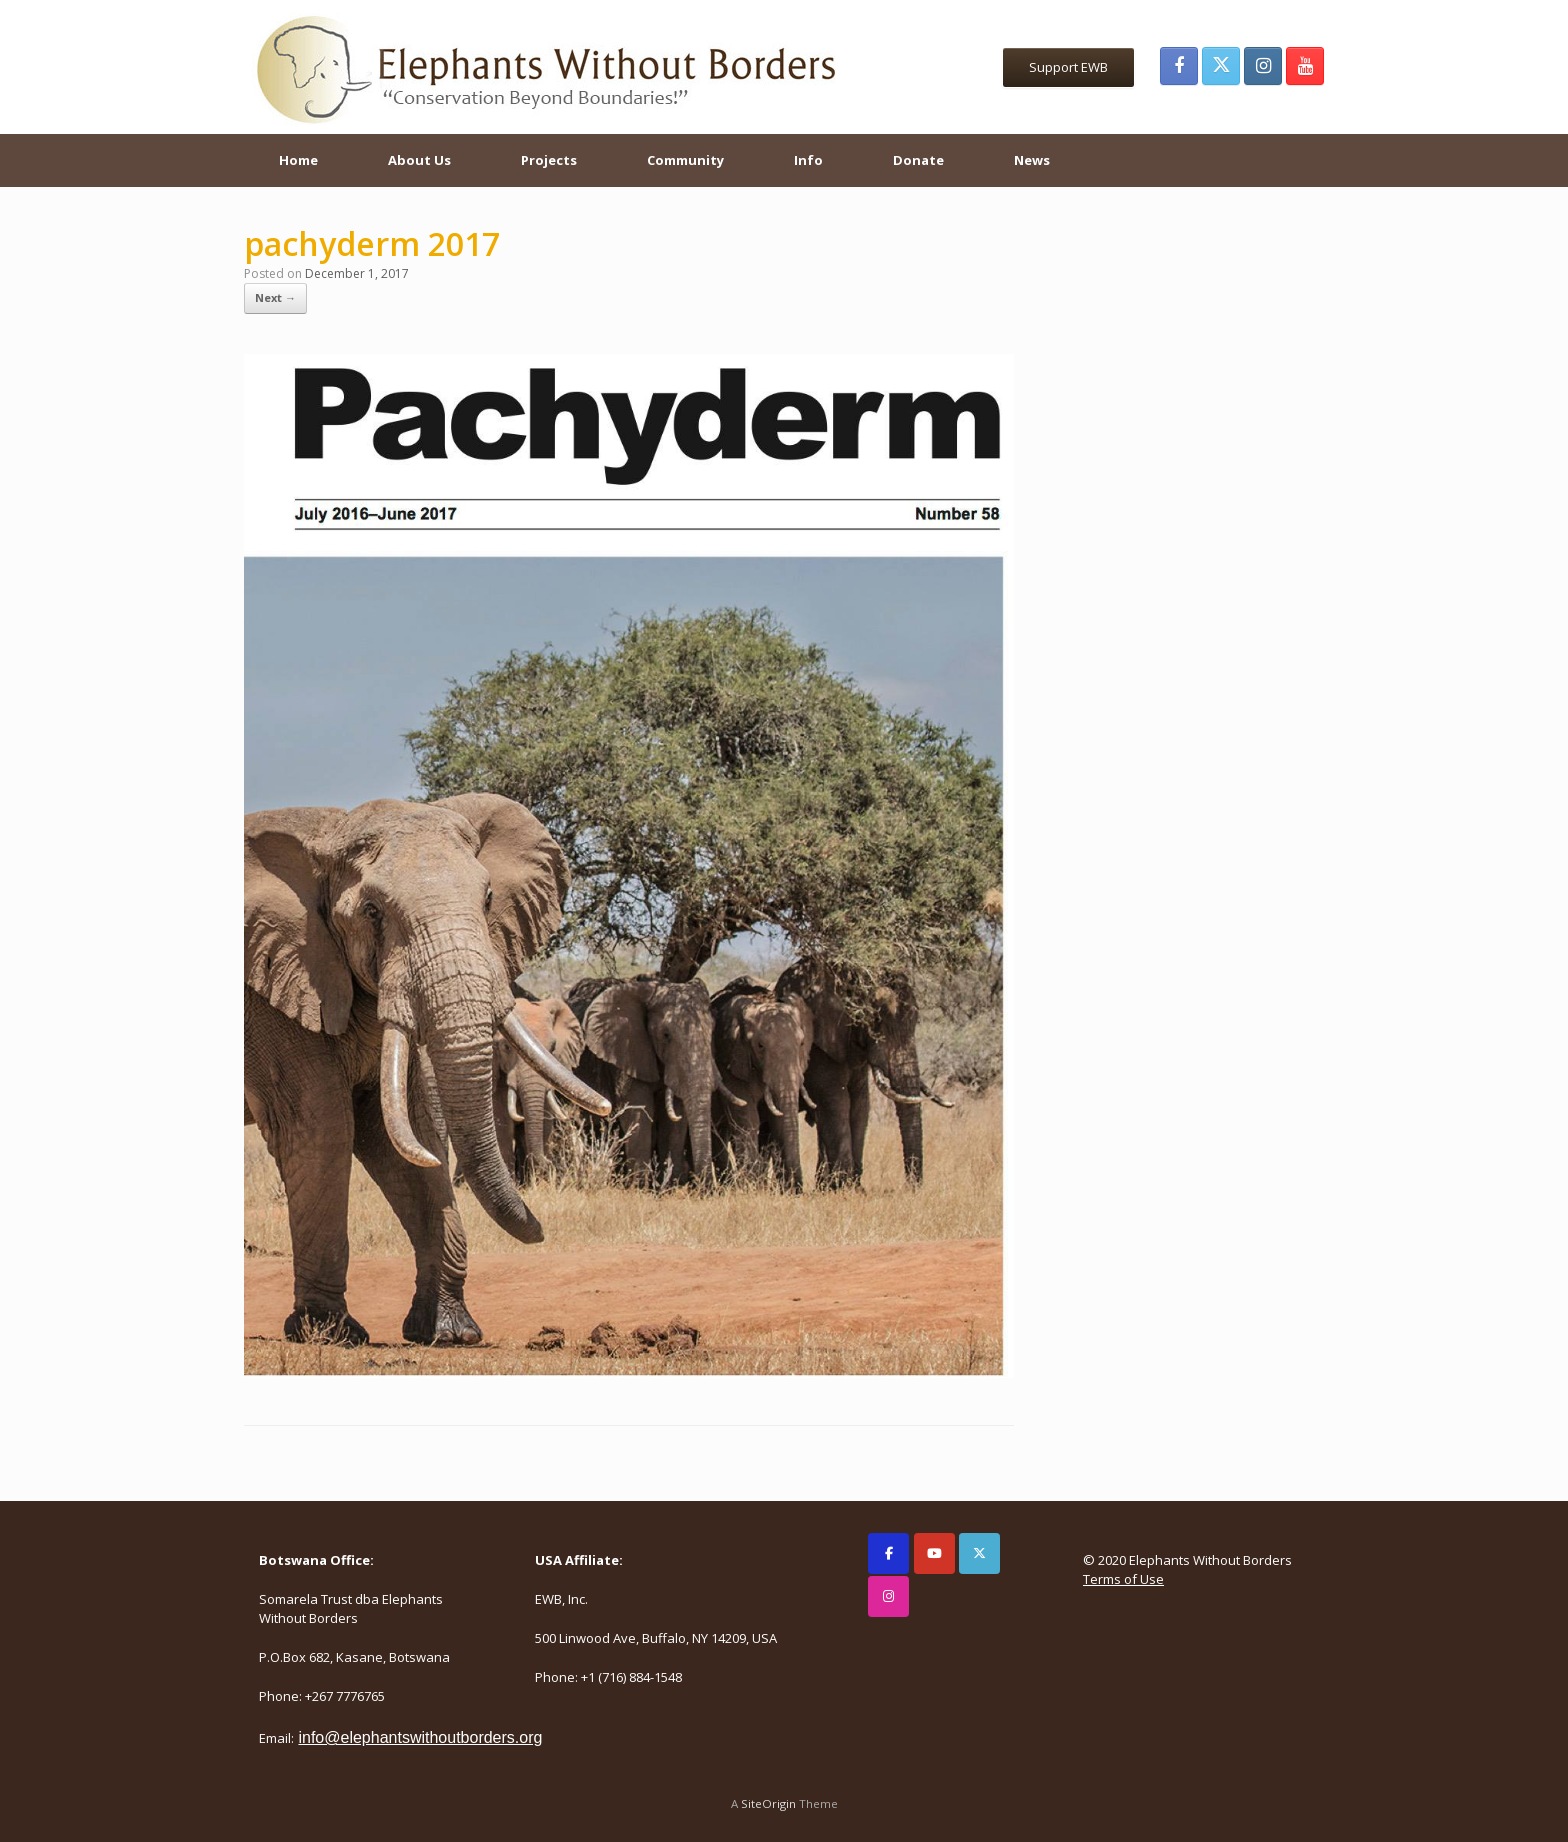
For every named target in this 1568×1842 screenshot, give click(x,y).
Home (298, 160)
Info (808, 160)
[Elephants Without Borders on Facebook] (888, 1553)
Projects (549, 160)
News (1032, 160)
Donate (918, 160)
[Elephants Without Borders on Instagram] (888, 1596)
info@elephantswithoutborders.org (420, 1737)
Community (685, 160)
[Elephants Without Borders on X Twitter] (979, 1553)
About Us (419, 160)
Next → (275, 297)
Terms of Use (1123, 1579)
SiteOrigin (768, 1803)
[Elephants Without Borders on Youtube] (934, 1553)
